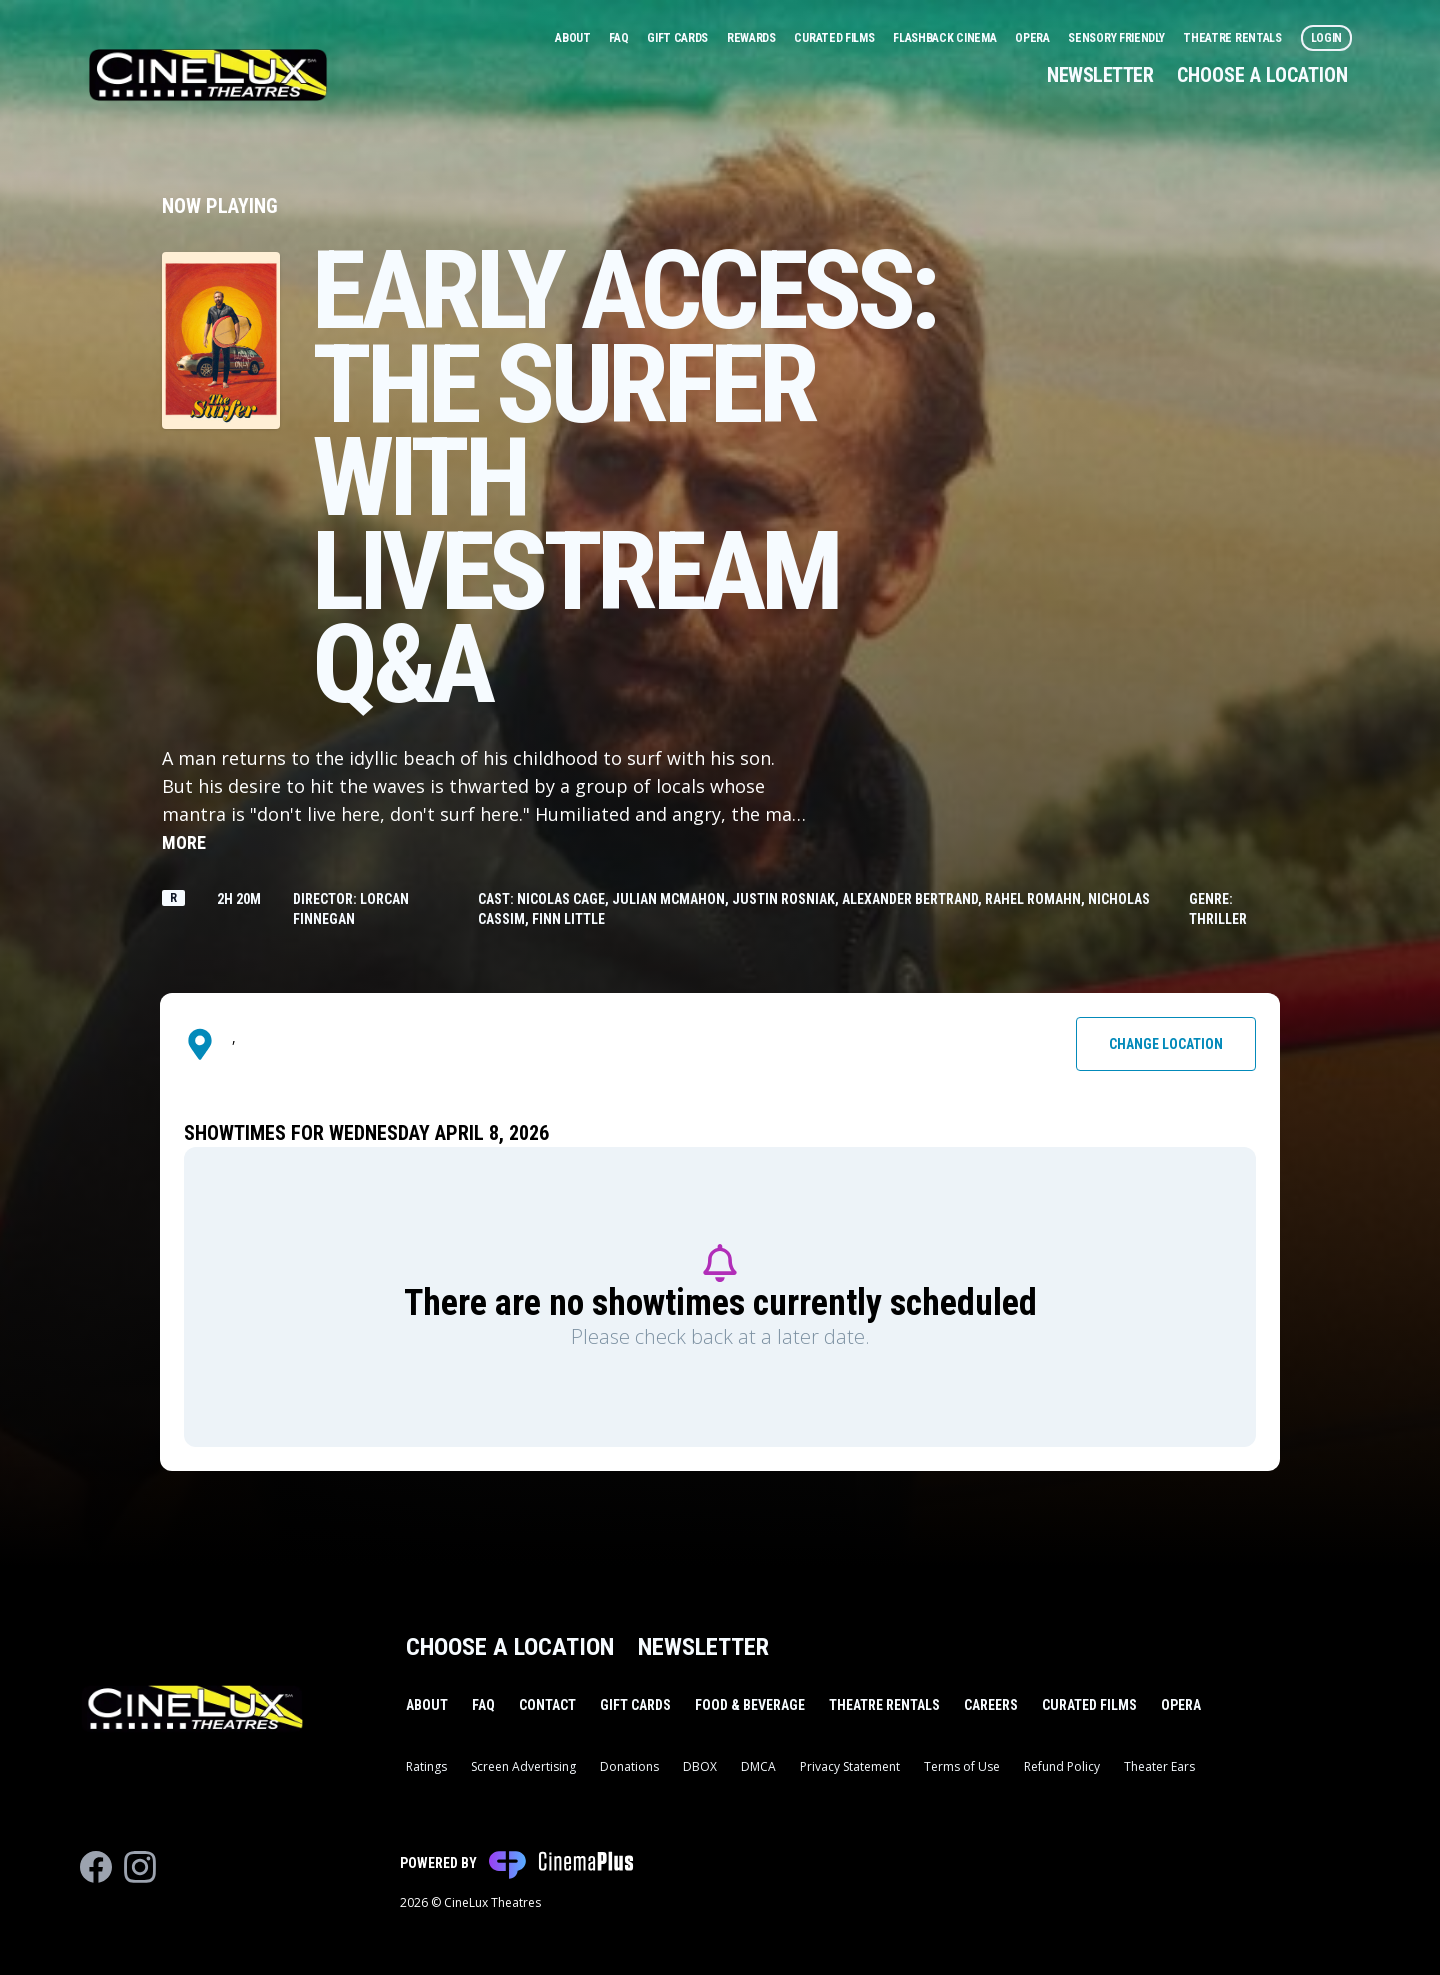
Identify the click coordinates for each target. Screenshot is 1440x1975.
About (574, 38)
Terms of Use (962, 1766)
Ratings (426, 1766)
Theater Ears (1159, 1766)
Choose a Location (1262, 75)
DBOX (700, 1766)
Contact (547, 1705)
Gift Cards (679, 38)
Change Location (1166, 1044)
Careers (991, 1705)
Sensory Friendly (1117, 38)
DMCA (758, 1766)
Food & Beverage (750, 1705)
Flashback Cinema (946, 38)
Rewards (753, 38)
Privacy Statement (850, 1766)
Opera (1033, 38)
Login (1327, 38)
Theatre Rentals (1233, 38)
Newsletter (1100, 75)
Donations (629, 1766)
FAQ (620, 38)
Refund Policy (1062, 1766)
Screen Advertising (523, 1766)
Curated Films (835, 38)
